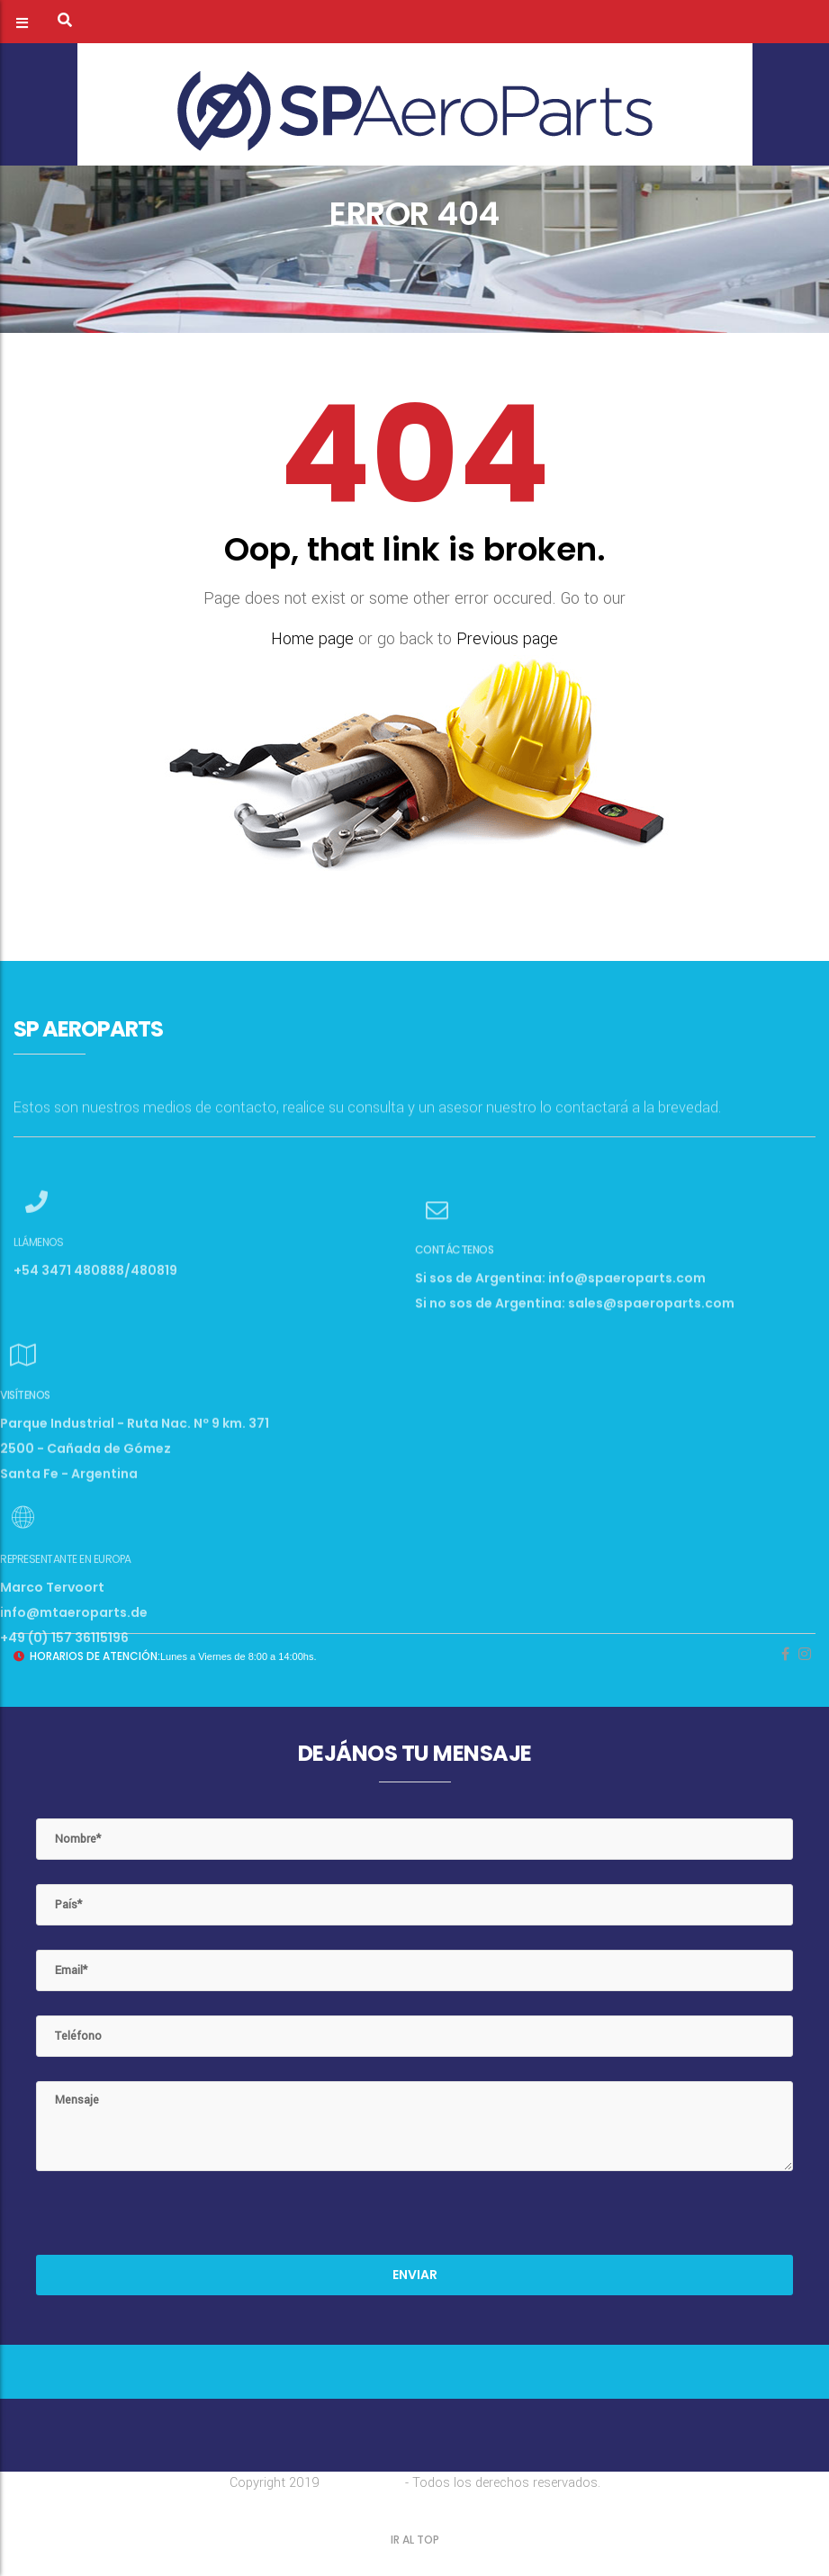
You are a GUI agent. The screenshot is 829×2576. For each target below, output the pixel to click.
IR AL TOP (415, 2539)
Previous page (507, 639)
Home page (312, 639)
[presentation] (173, 2220)
